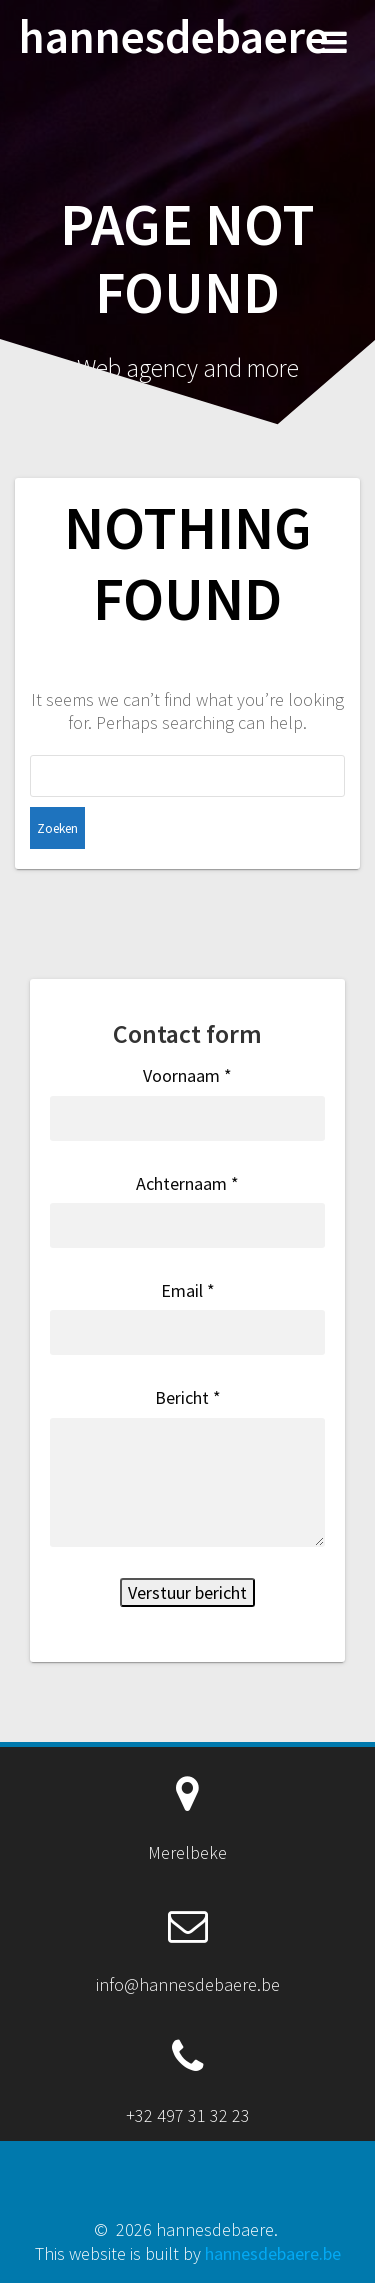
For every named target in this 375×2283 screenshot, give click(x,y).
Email (188, 1290)
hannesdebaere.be (273, 2253)
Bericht (188, 1397)
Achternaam (187, 1183)
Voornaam (187, 1075)
